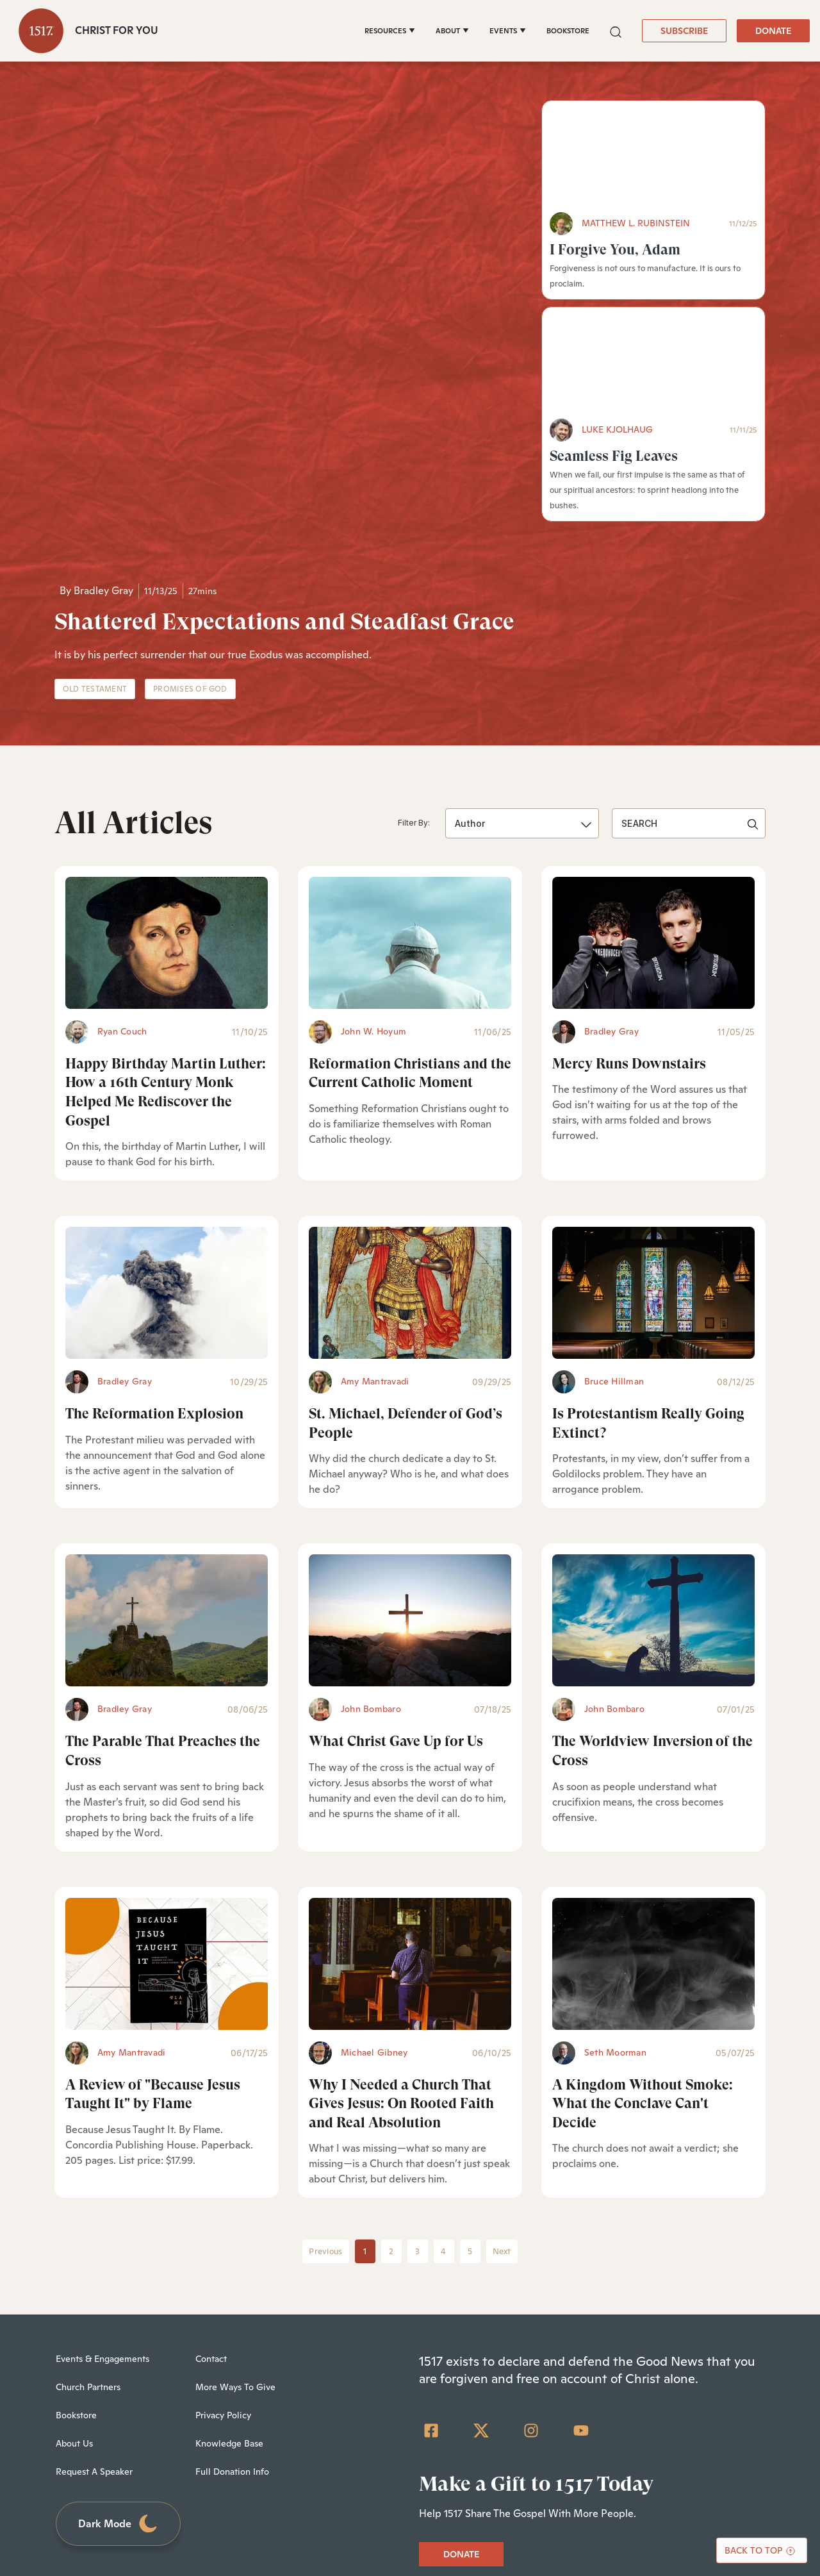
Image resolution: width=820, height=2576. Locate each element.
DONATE (773, 31)
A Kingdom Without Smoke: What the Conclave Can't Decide (642, 1947)
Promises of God (190, 533)
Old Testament (95, 533)
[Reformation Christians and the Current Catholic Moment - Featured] (410, 786)
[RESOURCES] (389, 30)
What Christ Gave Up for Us (396, 1585)
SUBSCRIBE (684, 31)
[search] (689, 667)
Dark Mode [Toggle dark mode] (118, 2367)
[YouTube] (581, 2274)
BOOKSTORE (567, 30)
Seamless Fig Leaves (614, 456)
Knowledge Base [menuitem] (229, 2287)
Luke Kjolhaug (617, 429)
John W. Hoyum (373, 874)
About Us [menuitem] (74, 2287)
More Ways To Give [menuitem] (235, 2230)
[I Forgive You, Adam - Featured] (653, 156)
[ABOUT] (452, 30)
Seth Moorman (615, 1895)
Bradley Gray (103, 434)
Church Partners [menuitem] (88, 2230)
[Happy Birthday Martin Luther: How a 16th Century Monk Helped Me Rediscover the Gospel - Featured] (166, 786)
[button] (615, 30)
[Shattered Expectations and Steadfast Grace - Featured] (288, 255)
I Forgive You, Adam (615, 250)
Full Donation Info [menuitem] (232, 2315)
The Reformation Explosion (154, 1257)
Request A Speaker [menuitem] (94, 2315)
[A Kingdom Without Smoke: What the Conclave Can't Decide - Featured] (653, 1807)
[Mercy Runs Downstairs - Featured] (653, 786)
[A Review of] (166, 1807)
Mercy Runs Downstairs (629, 907)
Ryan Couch (122, 874)
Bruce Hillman (614, 1225)
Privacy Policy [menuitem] (223, 2258)
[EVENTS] (507, 30)
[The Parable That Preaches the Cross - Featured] (166, 1464)
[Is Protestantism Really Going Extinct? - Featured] (653, 1136)
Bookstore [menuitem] (76, 2258)
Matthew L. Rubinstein (636, 223)
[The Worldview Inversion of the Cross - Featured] (653, 1464)
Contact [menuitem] (211, 2202)
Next (502, 2095)
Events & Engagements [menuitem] (102, 2202)
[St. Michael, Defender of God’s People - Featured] (410, 1136)
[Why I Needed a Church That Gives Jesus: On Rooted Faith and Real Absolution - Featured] (410, 1807)
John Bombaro (371, 1552)
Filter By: (414, 666)
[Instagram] (531, 2274)
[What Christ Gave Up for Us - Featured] (410, 1464)
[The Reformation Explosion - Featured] (166, 1136)
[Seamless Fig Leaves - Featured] (653, 363)
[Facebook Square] (431, 2274)
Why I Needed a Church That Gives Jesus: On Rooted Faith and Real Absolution (401, 1947)
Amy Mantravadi (375, 1225)
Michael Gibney (374, 1895)
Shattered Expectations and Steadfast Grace (284, 465)
